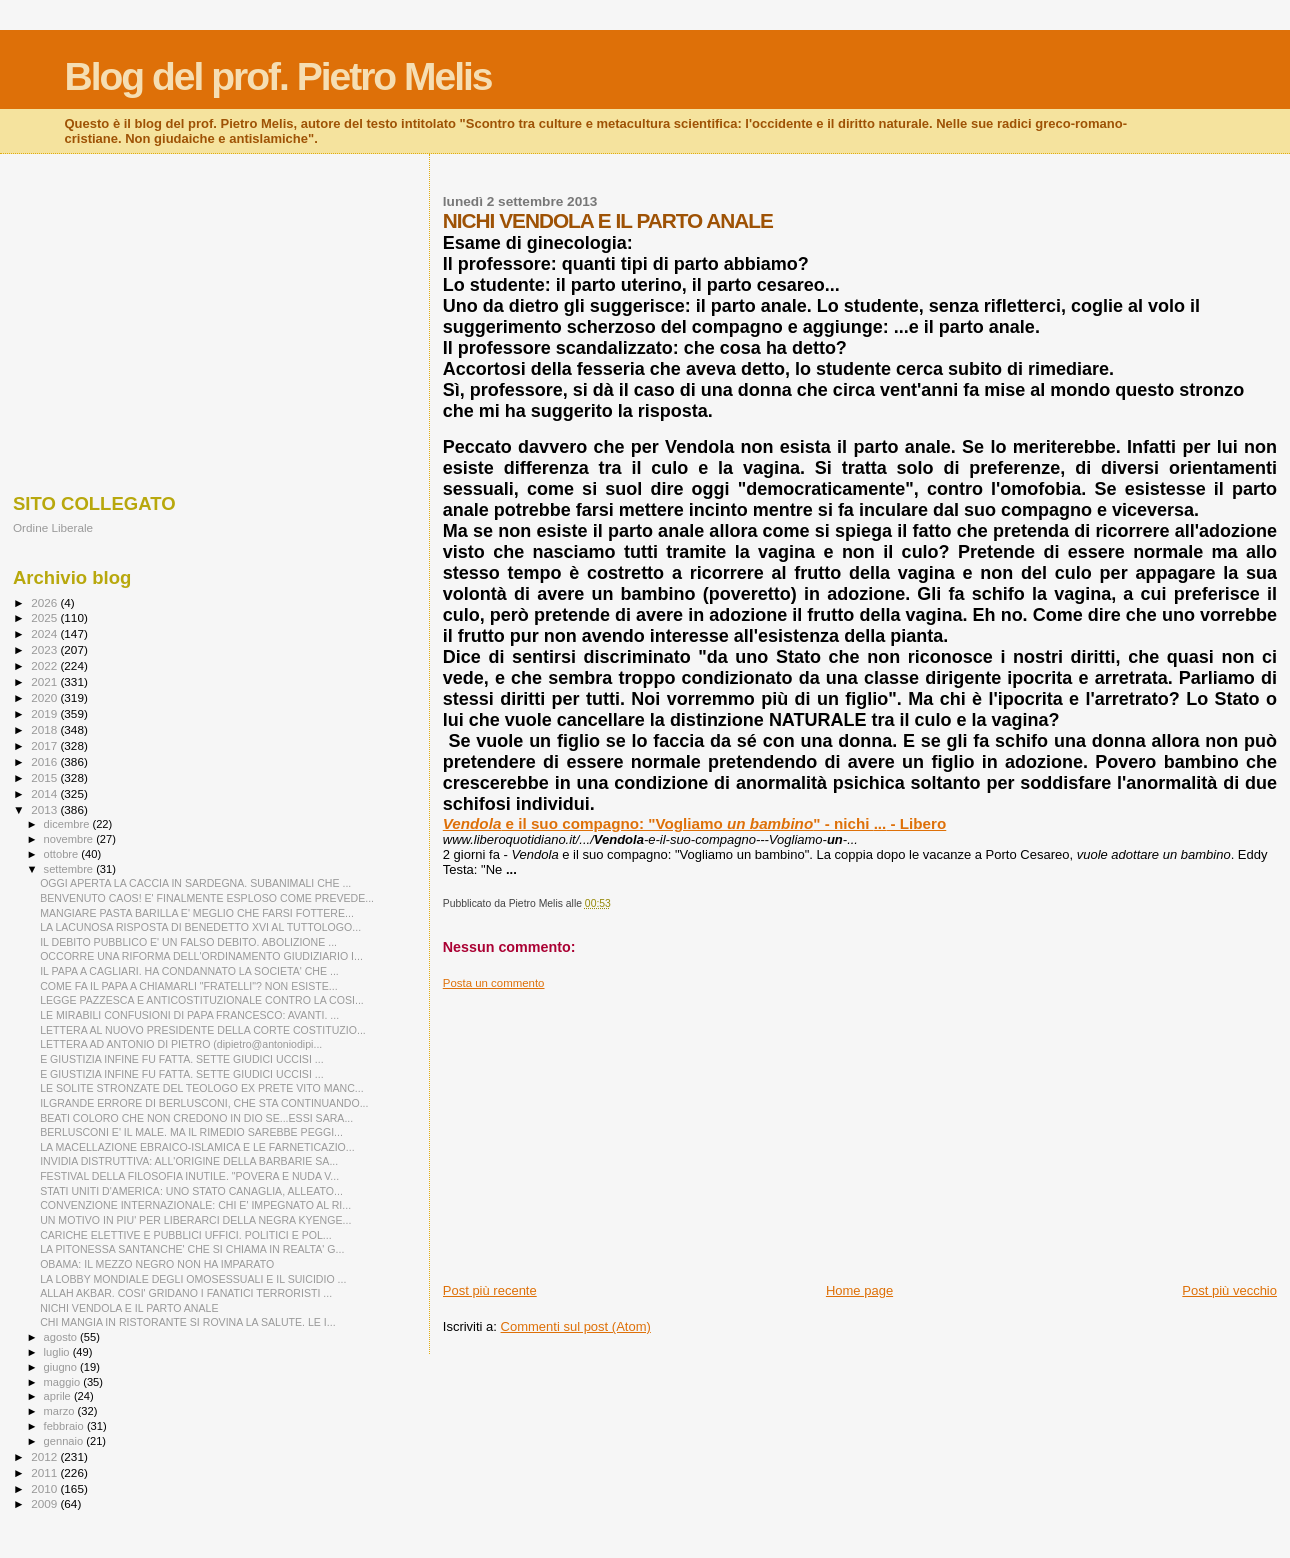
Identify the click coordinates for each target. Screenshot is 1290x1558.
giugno (62, 1367)
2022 (45, 665)
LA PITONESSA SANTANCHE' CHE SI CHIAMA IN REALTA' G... (192, 1249)
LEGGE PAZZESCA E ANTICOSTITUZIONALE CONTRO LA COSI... (202, 1000)
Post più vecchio (1229, 1290)
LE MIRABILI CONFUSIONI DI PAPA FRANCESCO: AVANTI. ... (189, 1015)
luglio (58, 1352)
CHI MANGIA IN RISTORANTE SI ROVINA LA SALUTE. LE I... (187, 1322)
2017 (45, 745)
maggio (64, 1382)
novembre (70, 839)
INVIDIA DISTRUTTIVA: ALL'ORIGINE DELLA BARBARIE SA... (189, 1161)
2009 (45, 1503)
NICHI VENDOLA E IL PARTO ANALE (129, 1308)
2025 (45, 617)
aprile (59, 1396)
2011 (45, 1472)
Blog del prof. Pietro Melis (278, 76)
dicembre (68, 824)
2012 (45, 1456)
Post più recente (490, 1290)
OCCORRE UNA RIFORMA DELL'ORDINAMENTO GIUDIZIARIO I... (201, 956)
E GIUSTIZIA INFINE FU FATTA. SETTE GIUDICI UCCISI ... (181, 1059)
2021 (45, 681)
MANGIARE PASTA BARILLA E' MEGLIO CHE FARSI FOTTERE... (197, 913)
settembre (70, 869)
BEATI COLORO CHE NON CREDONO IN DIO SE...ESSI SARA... (196, 1118)
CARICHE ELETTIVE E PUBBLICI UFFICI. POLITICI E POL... (186, 1235)
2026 (45, 602)
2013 (45, 809)
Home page (859, 1290)
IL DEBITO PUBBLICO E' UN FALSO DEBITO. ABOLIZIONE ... (188, 942)
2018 (45, 729)
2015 (45, 777)
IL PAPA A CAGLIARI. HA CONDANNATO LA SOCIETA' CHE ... (189, 971)
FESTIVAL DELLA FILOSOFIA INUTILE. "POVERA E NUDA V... (189, 1176)
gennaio (65, 1441)
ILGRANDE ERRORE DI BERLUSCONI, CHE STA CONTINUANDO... (204, 1103)
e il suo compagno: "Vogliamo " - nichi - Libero (695, 823)
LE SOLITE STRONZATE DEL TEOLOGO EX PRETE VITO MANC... (202, 1088)
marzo (61, 1411)
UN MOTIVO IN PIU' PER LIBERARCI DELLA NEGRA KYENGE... (195, 1220)
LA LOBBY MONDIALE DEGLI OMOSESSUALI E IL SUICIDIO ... (193, 1279)
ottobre (63, 854)
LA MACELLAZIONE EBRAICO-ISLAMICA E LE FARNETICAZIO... (197, 1147)
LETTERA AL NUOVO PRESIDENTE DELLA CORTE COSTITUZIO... (203, 1030)
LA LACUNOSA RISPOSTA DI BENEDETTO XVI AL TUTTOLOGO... (200, 927)
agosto (62, 1337)
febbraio (65, 1426)
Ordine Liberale (53, 527)
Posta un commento (494, 983)
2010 (45, 1488)
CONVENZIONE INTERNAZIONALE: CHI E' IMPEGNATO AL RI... (195, 1205)
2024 (45, 633)
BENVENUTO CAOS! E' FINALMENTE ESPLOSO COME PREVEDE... (207, 898)
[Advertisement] (860, 1130)
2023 (45, 649)
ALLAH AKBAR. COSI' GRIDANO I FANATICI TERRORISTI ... (186, 1293)
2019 (45, 713)
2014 (45, 793)
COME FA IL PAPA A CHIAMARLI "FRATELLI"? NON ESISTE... (189, 986)
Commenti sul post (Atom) (576, 1326)
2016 (45, 761)
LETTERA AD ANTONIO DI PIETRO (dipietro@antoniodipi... (181, 1044)
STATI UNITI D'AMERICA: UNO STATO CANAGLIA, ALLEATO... (191, 1191)
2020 (45, 697)
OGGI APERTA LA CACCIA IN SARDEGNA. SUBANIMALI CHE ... (195, 883)
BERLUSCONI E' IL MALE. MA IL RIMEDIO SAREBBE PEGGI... (191, 1132)
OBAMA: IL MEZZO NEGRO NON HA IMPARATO (157, 1264)
